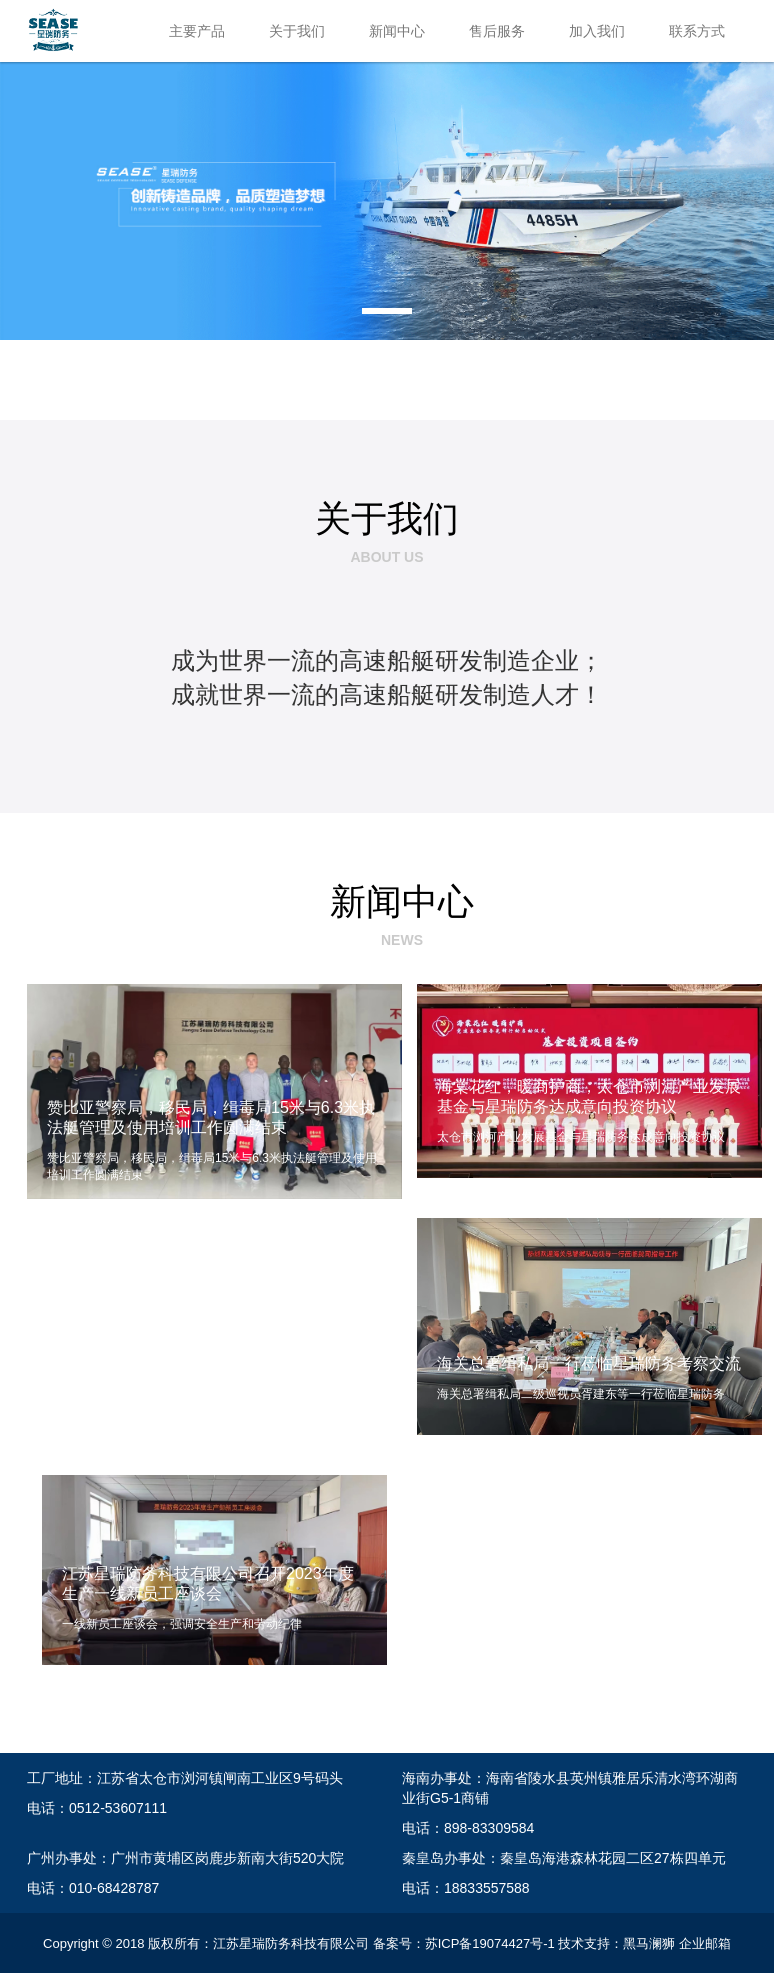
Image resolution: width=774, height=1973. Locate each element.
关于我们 (297, 31)
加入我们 (597, 31)
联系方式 (697, 31)
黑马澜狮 (649, 1943)
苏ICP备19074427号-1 (490, 1943)
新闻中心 (397, 31)
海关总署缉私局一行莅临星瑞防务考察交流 (589, 1363)
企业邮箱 (705, 1943)
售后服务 (497, 31)
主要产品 (197, 31)
